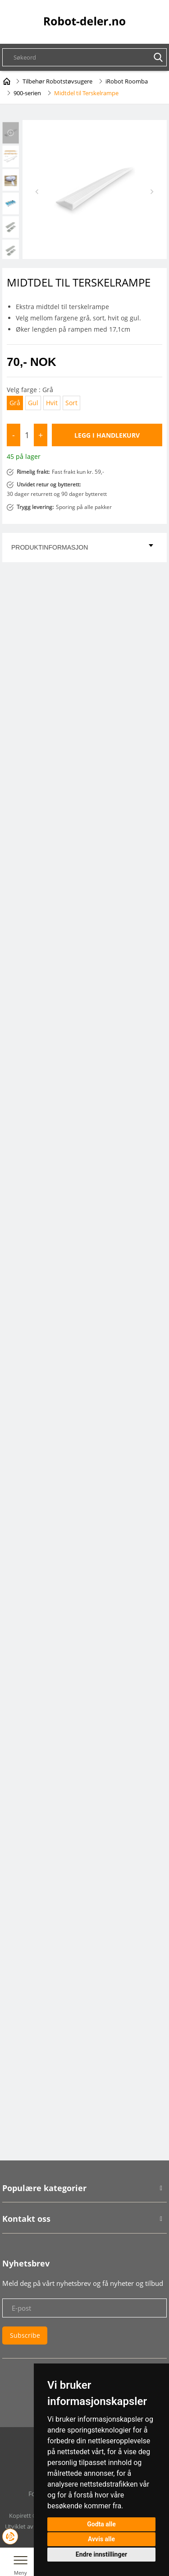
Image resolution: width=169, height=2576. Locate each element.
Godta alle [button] (101, 2524)
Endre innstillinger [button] (101, 2554)
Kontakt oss (26, 2218)
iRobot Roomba (126, 81)
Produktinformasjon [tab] (82, 547)
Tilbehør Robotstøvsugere (57, 81)
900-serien (27, 93)
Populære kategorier (44, 2188)
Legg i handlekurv (107, 435)
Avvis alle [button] (101, 2539)
